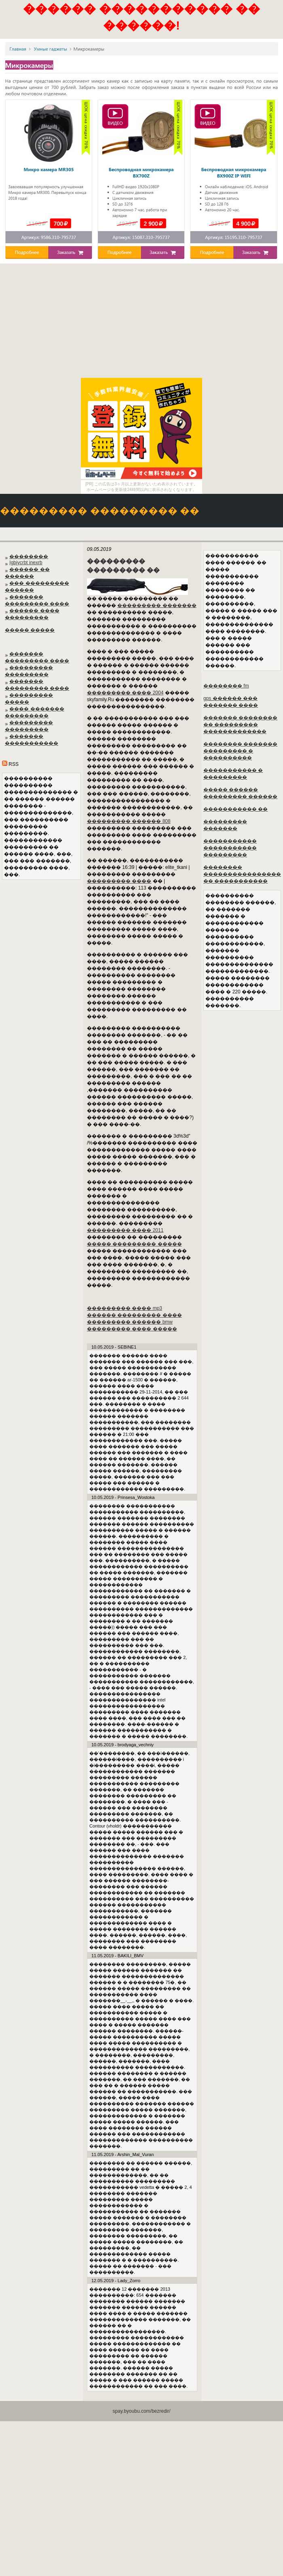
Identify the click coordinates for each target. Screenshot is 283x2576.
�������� (28, 556)
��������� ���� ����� (132, 1329)
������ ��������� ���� (134, 1315)
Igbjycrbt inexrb (25, 562)
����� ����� (30, 630)
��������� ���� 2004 (125, 693)
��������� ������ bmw (130, 1322)
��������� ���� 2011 (125, 1230)
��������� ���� (119, 881)
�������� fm (226, 686)
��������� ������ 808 (129, 821)
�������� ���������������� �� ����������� (242, 874)
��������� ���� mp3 (124, 1308)
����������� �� (235, 809)
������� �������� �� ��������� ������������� (240, 724)
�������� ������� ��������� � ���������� (240, 751)
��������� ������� (156, 605)
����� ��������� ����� (134, 1244)
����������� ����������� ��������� (230, 848)
